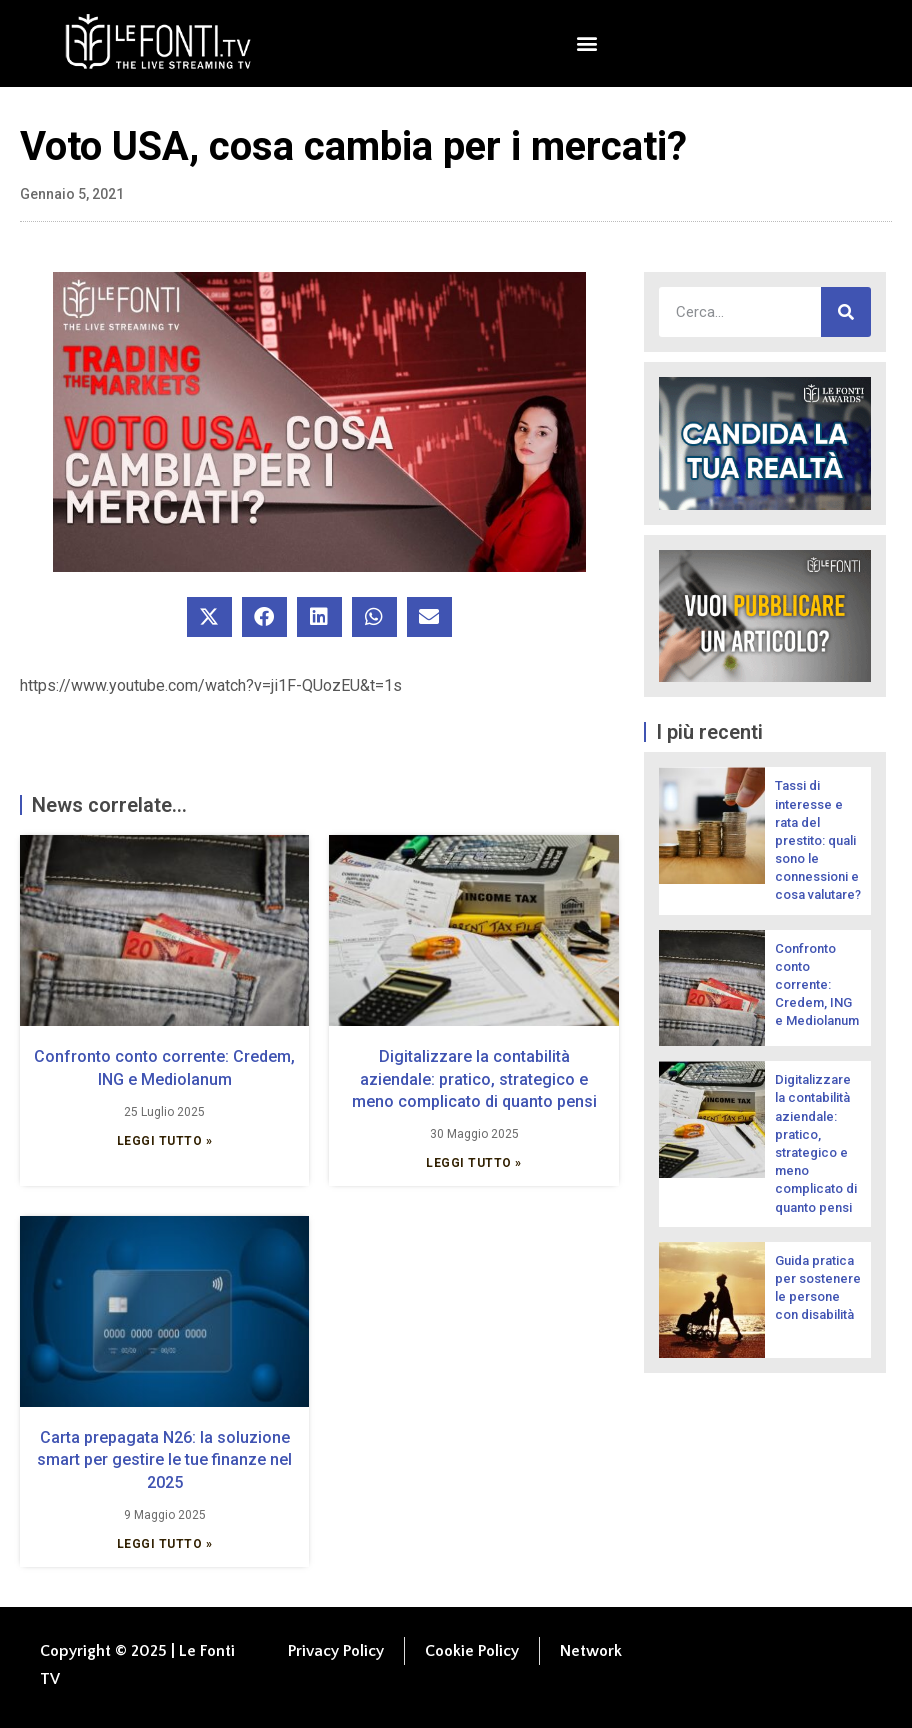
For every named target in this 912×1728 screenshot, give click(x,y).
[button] (587, 43)
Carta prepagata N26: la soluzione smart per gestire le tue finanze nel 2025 (164, 1460)
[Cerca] (846, 312)
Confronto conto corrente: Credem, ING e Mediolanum (817, 985)
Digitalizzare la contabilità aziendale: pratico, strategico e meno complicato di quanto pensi (474, 1079)
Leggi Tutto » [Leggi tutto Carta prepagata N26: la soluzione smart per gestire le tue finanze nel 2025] (165, 1544)
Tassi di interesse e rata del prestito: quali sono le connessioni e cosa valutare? (818, 840)
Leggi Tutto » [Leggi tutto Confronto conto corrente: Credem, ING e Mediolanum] (165, 1141)
